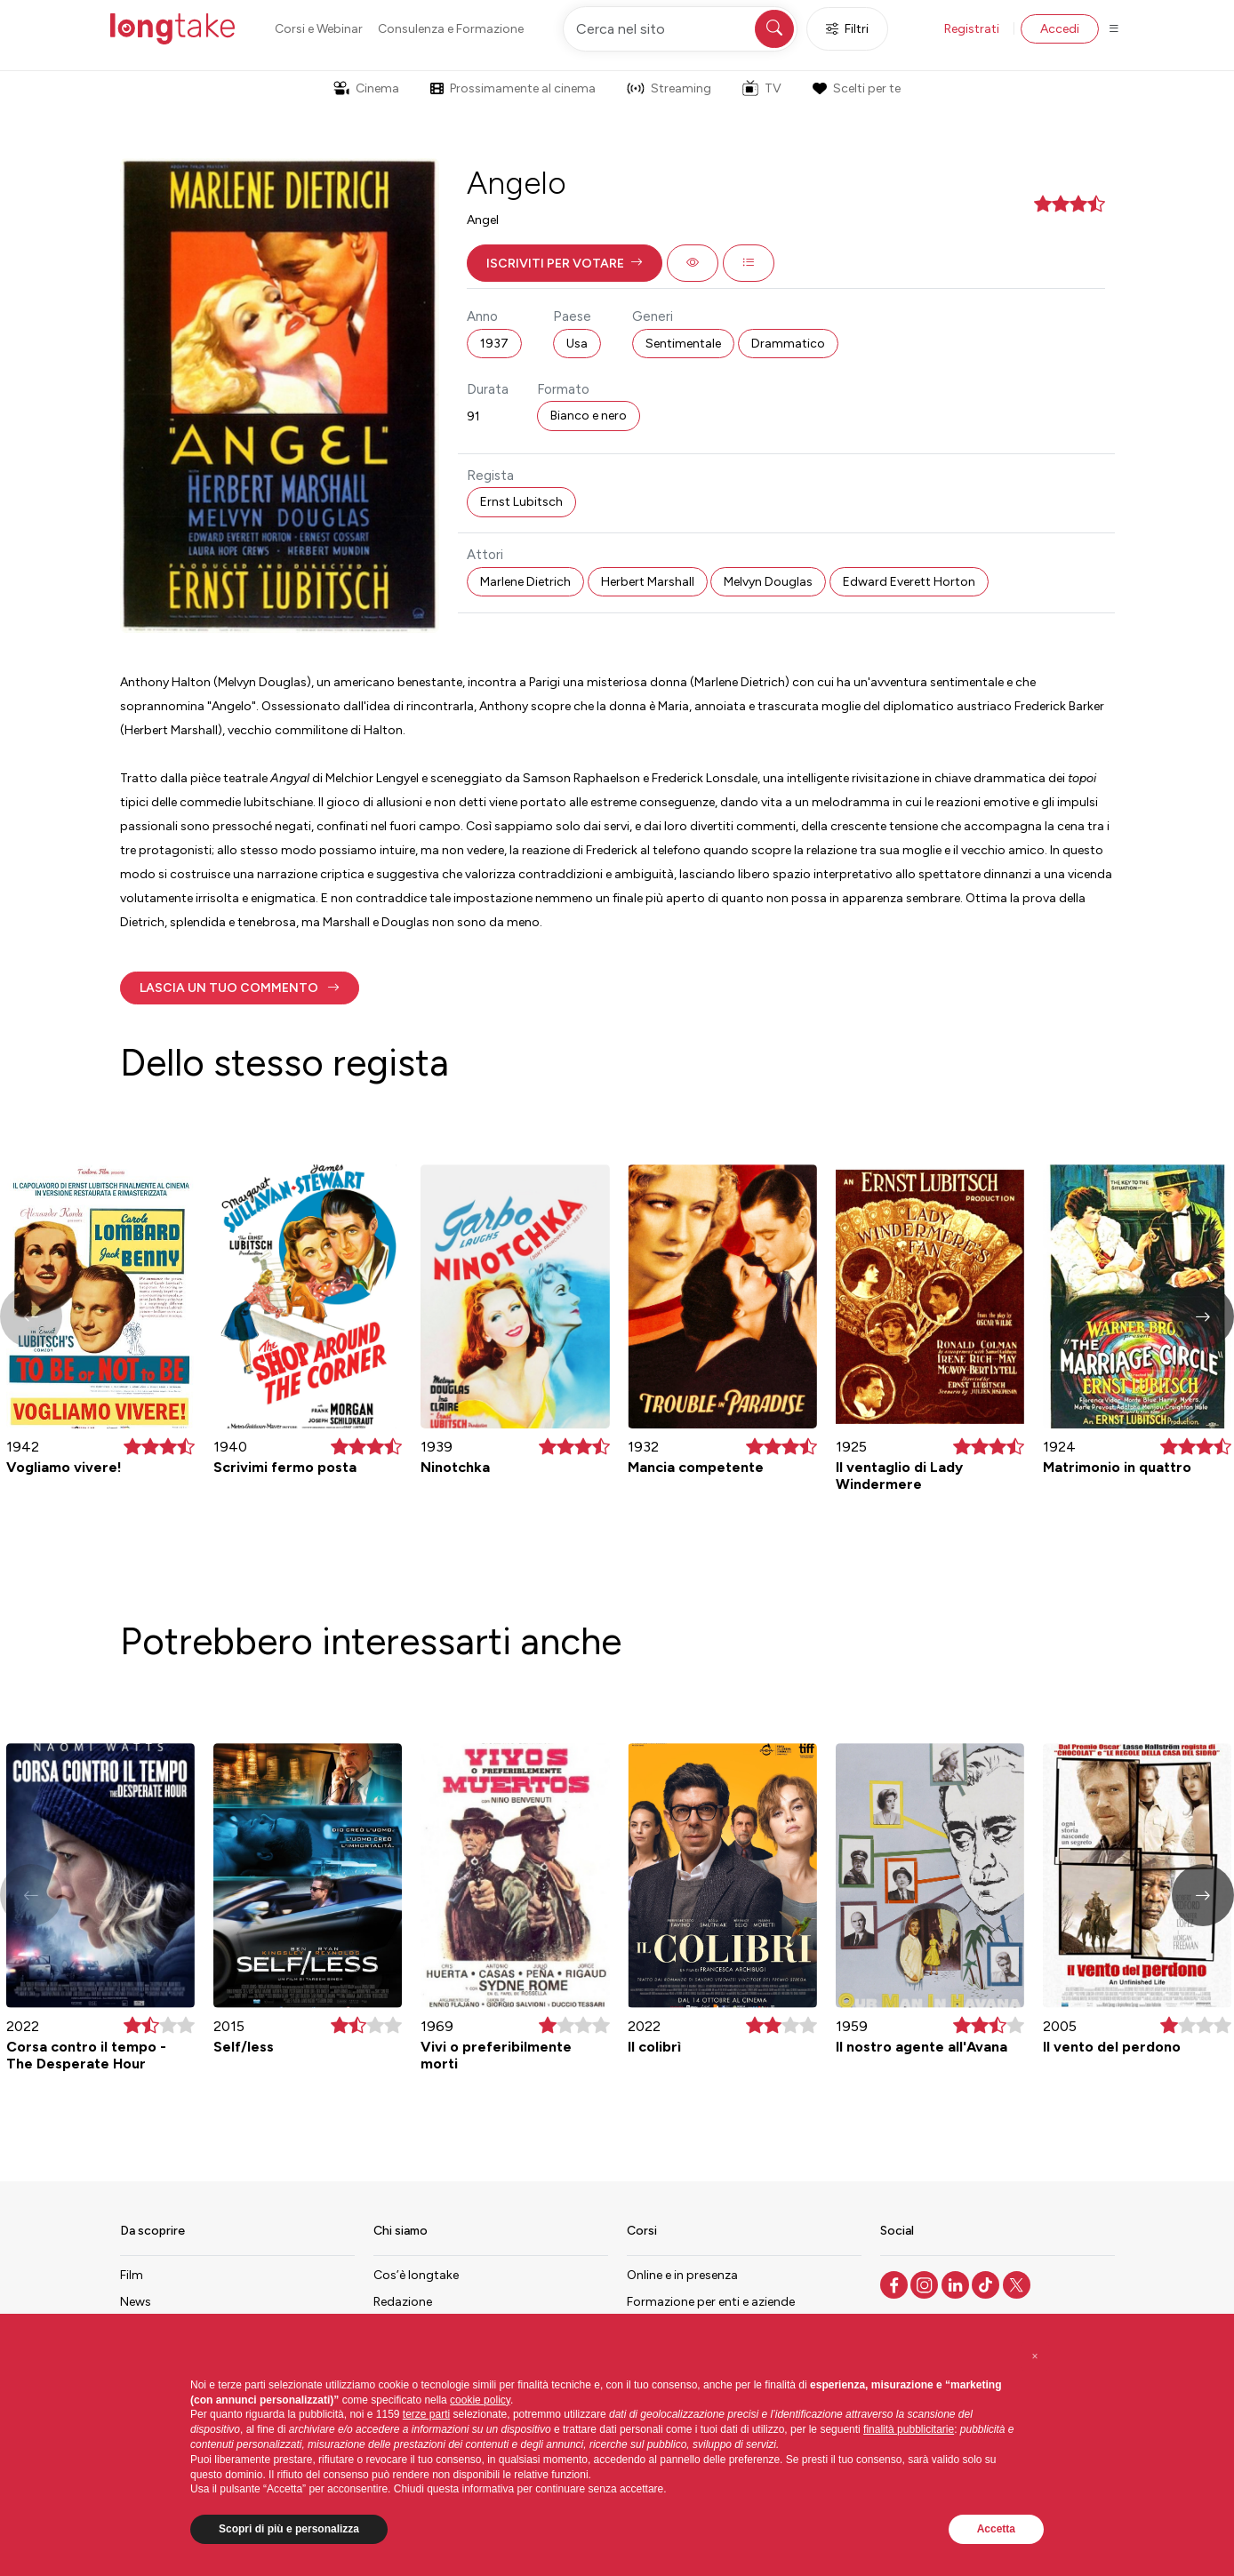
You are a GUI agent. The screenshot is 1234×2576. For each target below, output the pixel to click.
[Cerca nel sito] (680, 29)
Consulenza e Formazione (451, 28)
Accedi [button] (1059, 28)
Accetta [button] (996, 2529)
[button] (564, 263)
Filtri (847, 29)
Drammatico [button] (788, 343)
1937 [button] (494, 343)
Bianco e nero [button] (588, 415)
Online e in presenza (682, 2275)
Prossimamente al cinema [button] (513, 88)
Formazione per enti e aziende (711, 2301)
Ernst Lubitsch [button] (521, 501)
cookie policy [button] (480, 2400)
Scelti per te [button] (856, 88)
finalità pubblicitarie (908, 2429)
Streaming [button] (669, 88)
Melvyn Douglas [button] (768, 581)
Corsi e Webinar (319, 28)
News (135, 2301)
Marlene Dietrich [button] (525, 581)
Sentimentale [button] (683, 343)
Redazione (402, 2301)
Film (131, 2275)
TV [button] (761, 88)
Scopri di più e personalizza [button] (289, 2529)
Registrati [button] (971, 28)
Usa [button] (577, 343)
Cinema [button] (366, 88)
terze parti (426, 2414)
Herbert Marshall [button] (647, 581)
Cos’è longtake (416, 2275)
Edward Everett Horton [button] (909, 581)
